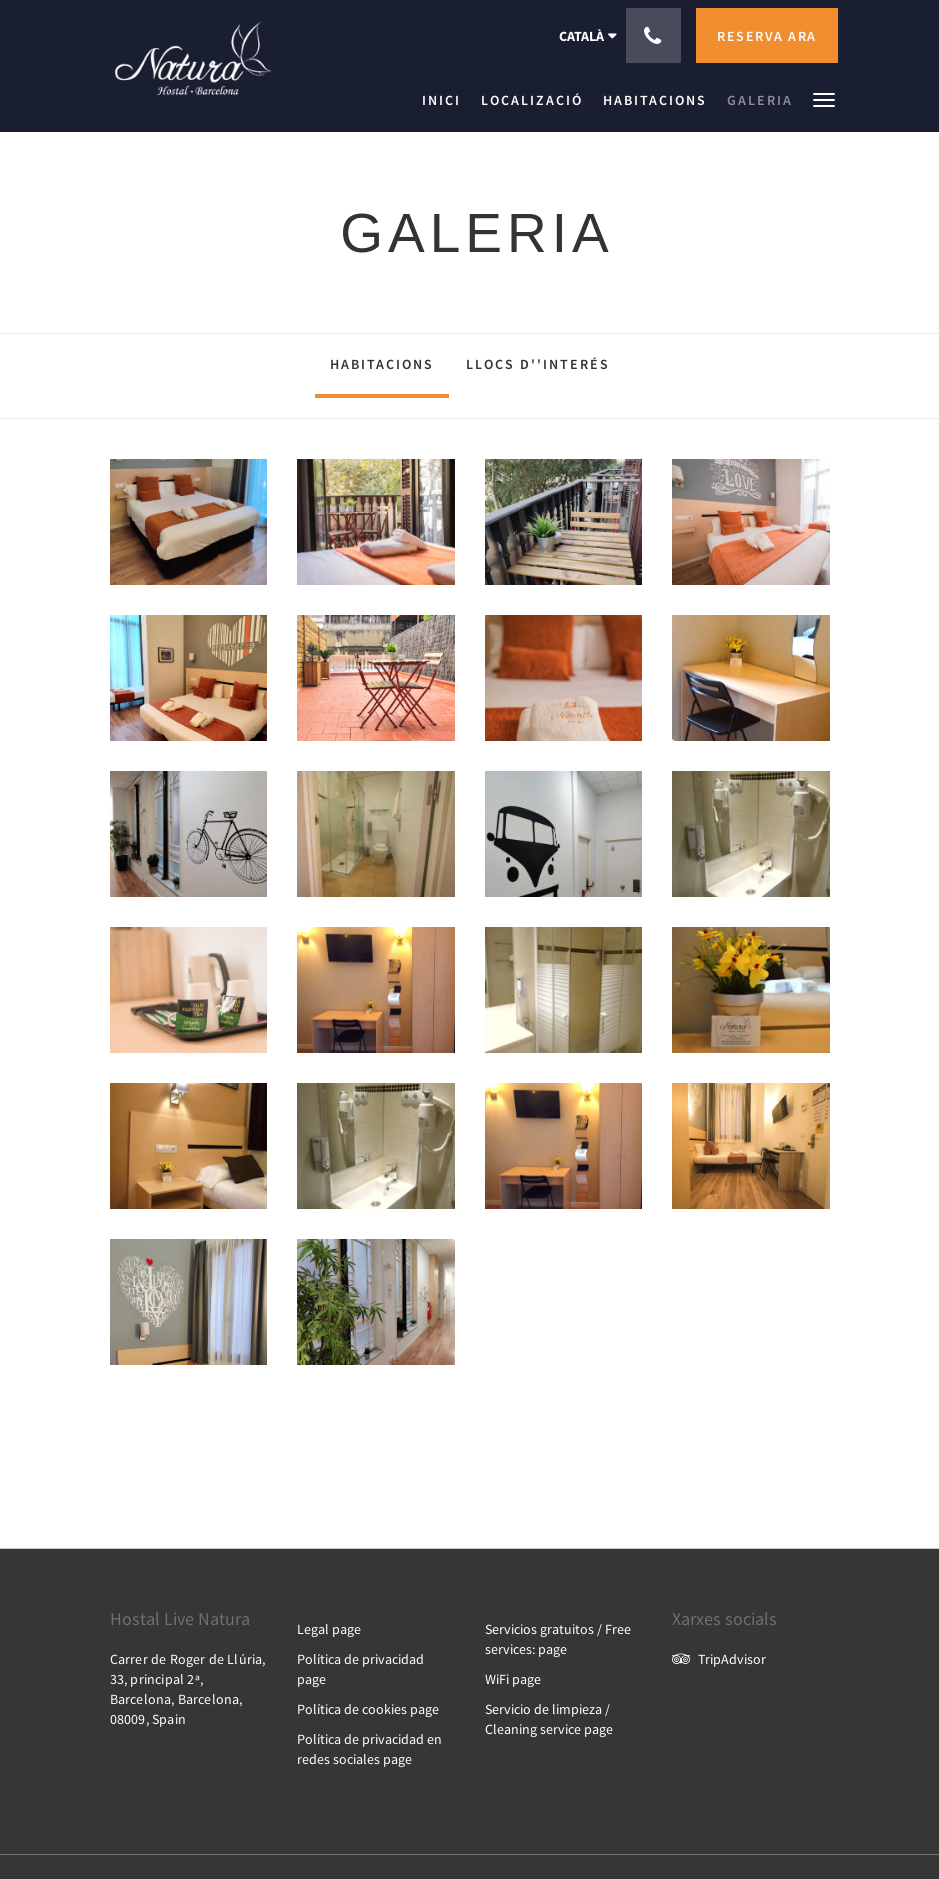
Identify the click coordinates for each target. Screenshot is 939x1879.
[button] (824, 98)
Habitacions (382, 364)
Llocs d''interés (538, 364)
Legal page (329, 1629)
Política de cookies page (368, 1709)
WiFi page (513, 1679)
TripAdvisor (719, 1659)
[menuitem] (446, 100)
